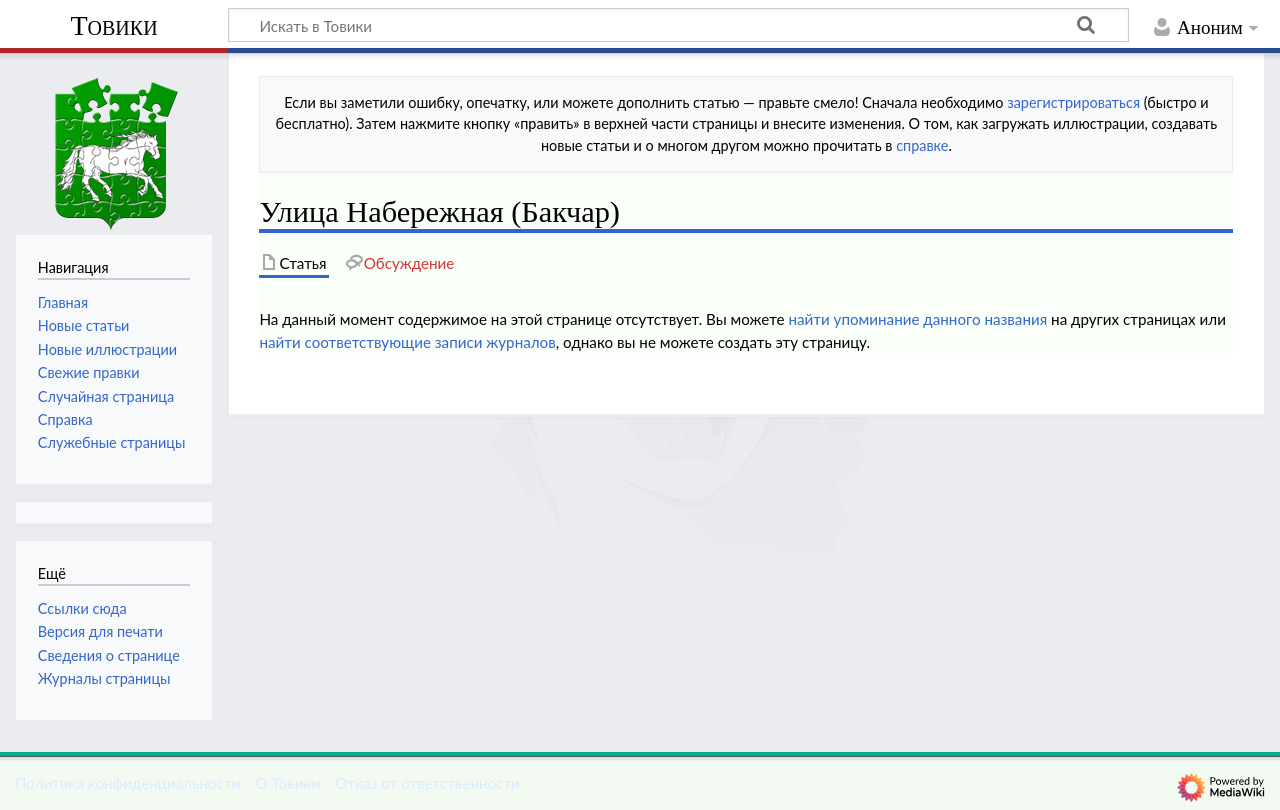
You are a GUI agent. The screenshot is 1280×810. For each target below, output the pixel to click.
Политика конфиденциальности (127, 783)
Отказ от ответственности (427, 783)
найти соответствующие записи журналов (407, 342)
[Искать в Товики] (678, 25)
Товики (113, 25)
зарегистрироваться (1073, 102)
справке (922, 145)
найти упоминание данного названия (917, 319)
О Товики (287, 783)
